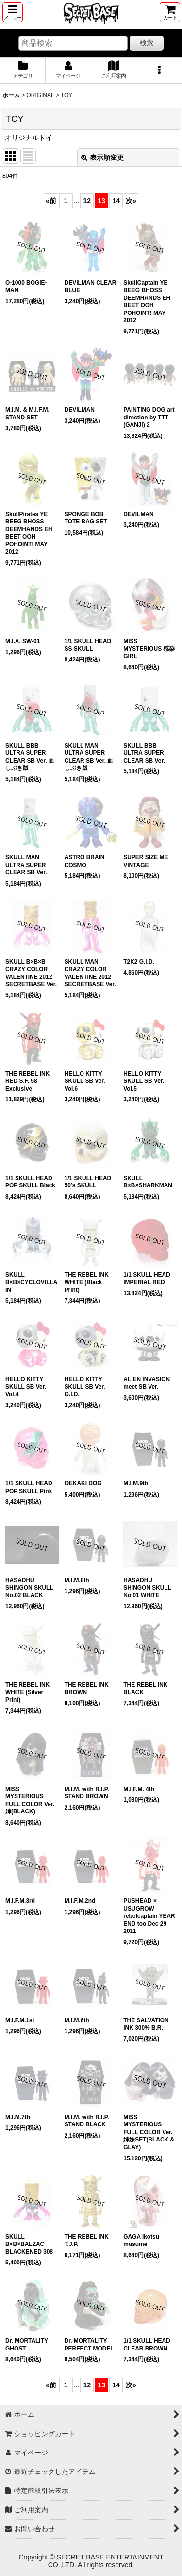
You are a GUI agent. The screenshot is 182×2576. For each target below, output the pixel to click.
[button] (12, 12)
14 (116, 201)
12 (87, 201)
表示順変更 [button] (102, 157)
